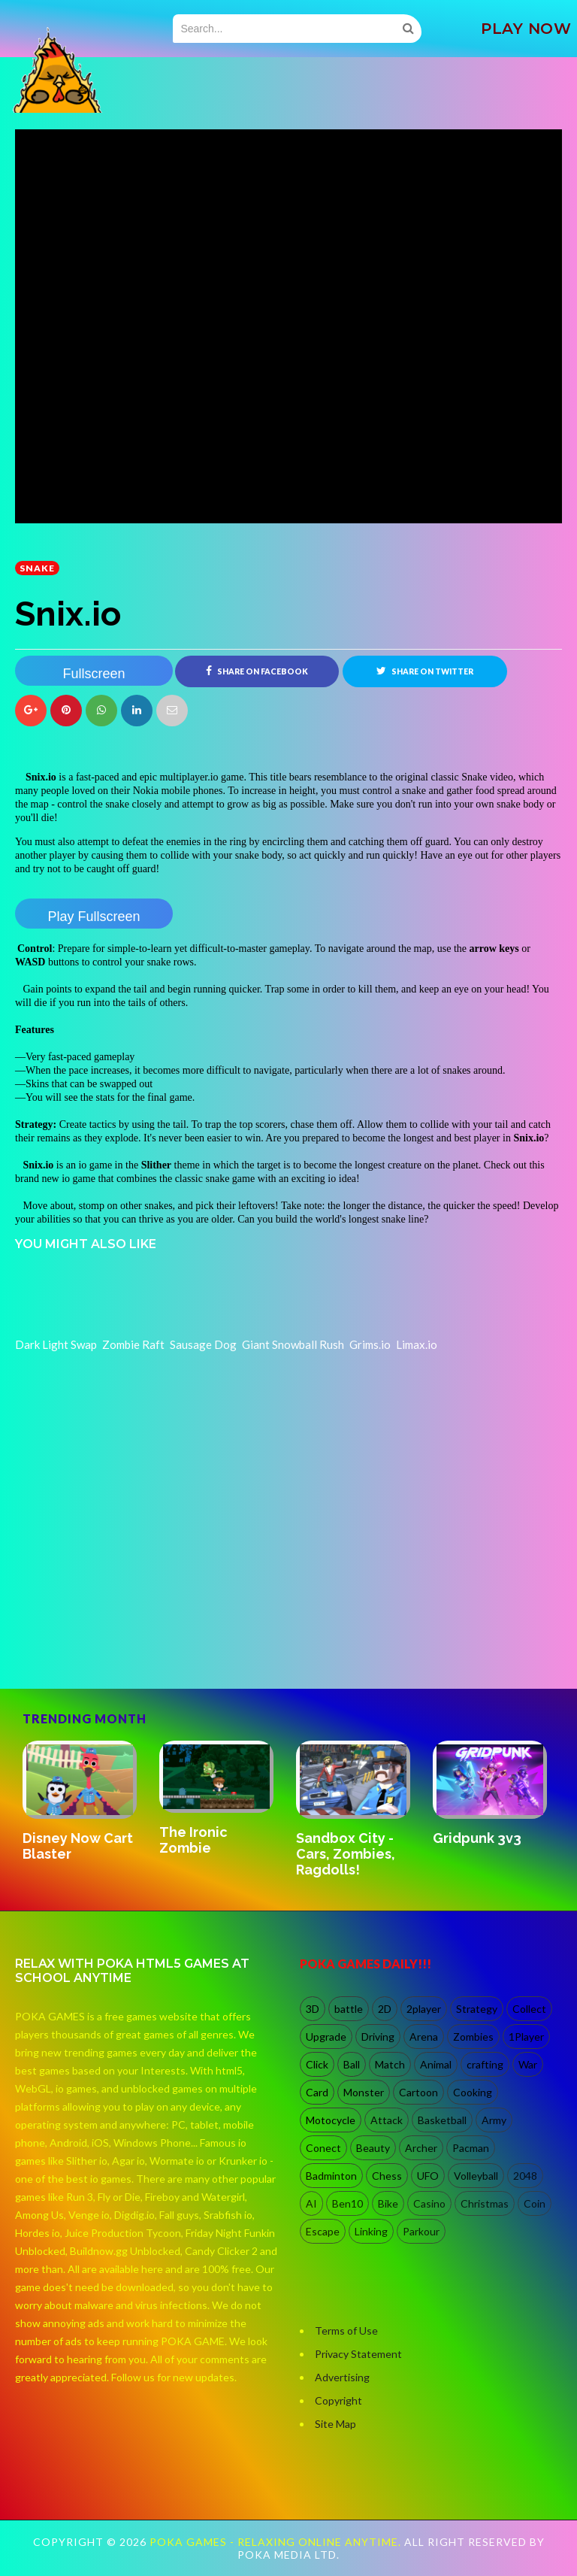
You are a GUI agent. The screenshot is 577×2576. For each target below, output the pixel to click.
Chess (387, 2175)
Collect (529, 2008)
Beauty (373, 2147)
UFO (428, 2175)
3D (312, 2008)
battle (348, 2008)
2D (384, 2008)
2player (423, 2008)
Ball (351, 2064)
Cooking (472, 2092)
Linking (371, 2231)
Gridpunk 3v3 (477, 1838)
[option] (83, 1802)
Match (390, 2064)
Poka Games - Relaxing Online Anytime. (277, 2541)
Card (317, 2092)
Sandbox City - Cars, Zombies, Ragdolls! (345, 1853)
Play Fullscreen (93, 916)
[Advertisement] (127, 1624)
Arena (423, 2036)
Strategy (476, 2008)
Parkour (421, 2231)
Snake (37, 568)
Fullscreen (93, 673)
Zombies (473, 2036)
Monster (363, 2092)
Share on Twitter (424, 670)
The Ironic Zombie (193, 1840)
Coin (534, 2203)
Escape (323, 2231)
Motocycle (330, 2120)
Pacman (470, 2147)
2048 (525, 2175)
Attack (386, 2120)
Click (317, 2064)
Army (494, 2120)
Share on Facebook (257, 670)
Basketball (442, 2120)
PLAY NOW (526, 29)
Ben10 (347, 2203)
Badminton (331, 2175)
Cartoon (418, 2092)
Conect (323, 2147)
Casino (429, 2203)
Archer (421, 2147)
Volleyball (476, 2175)
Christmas (485, 2203)
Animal (436, 2064)
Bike (388, 2203)
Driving (377, 2036)
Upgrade (326, 2036)
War (527, 2064)
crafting (485, 2064)
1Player (526, 2036)
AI (311, 2203)
